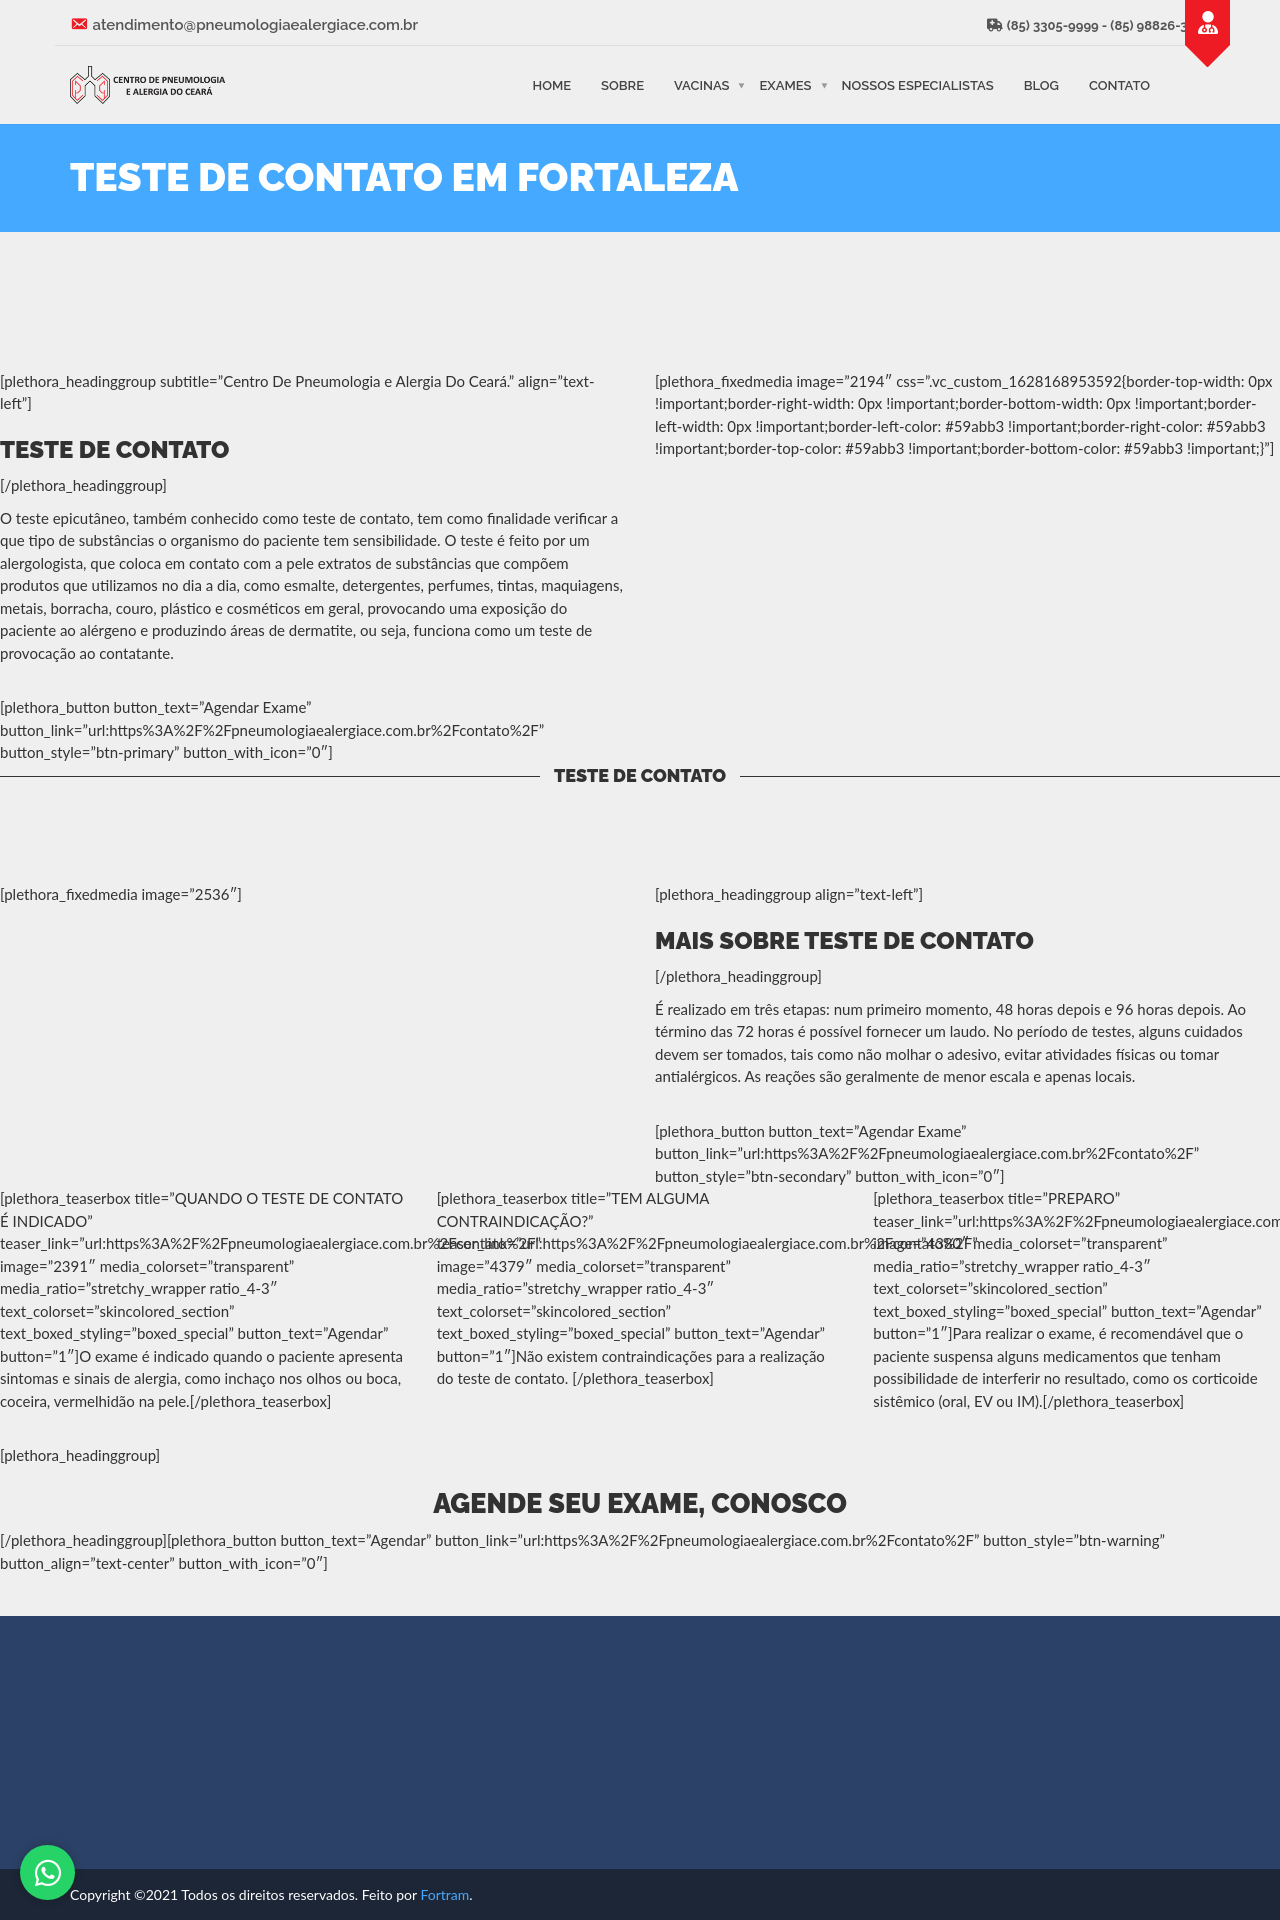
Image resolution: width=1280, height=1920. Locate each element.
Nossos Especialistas (918, 84)
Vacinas (701, 84)
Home (551, 84)
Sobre (622, 84)
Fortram (444, 1894)
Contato (1119, 84)
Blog (1041, 84)
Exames (785, 84)
